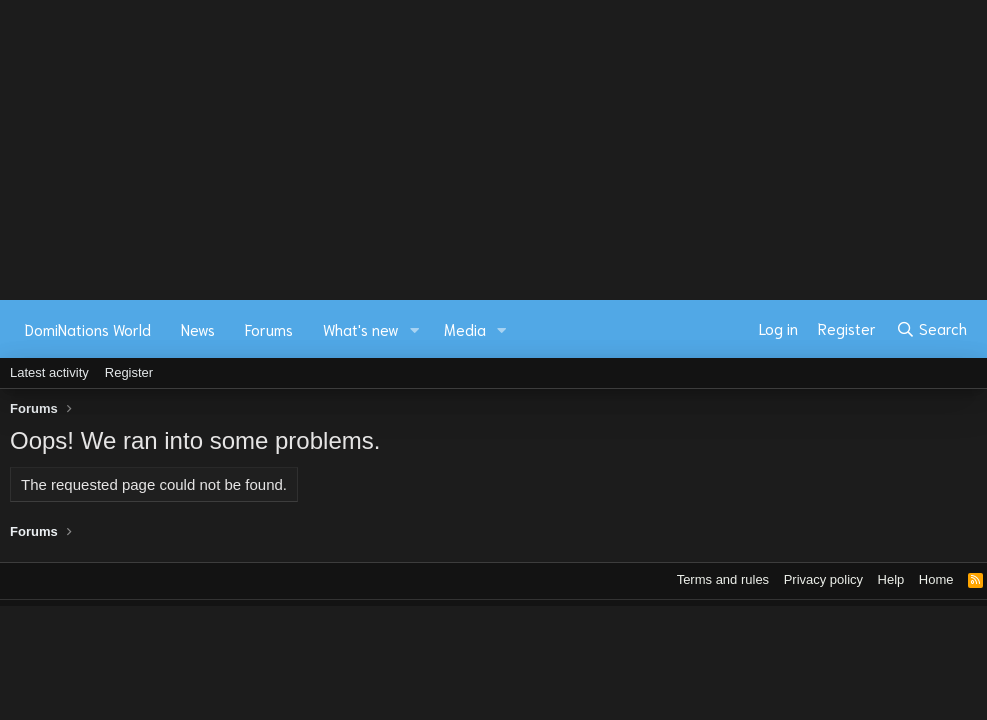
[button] (415, 329)
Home (936, 579)
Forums (269, 329)
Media (465, 329)
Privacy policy (823, 579)
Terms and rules (723, 579)
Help (891, 579)
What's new (361, 329)
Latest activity (49, 372)
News (198, 329)
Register (129, 372)
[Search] (931, 329)
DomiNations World (88, 329)
